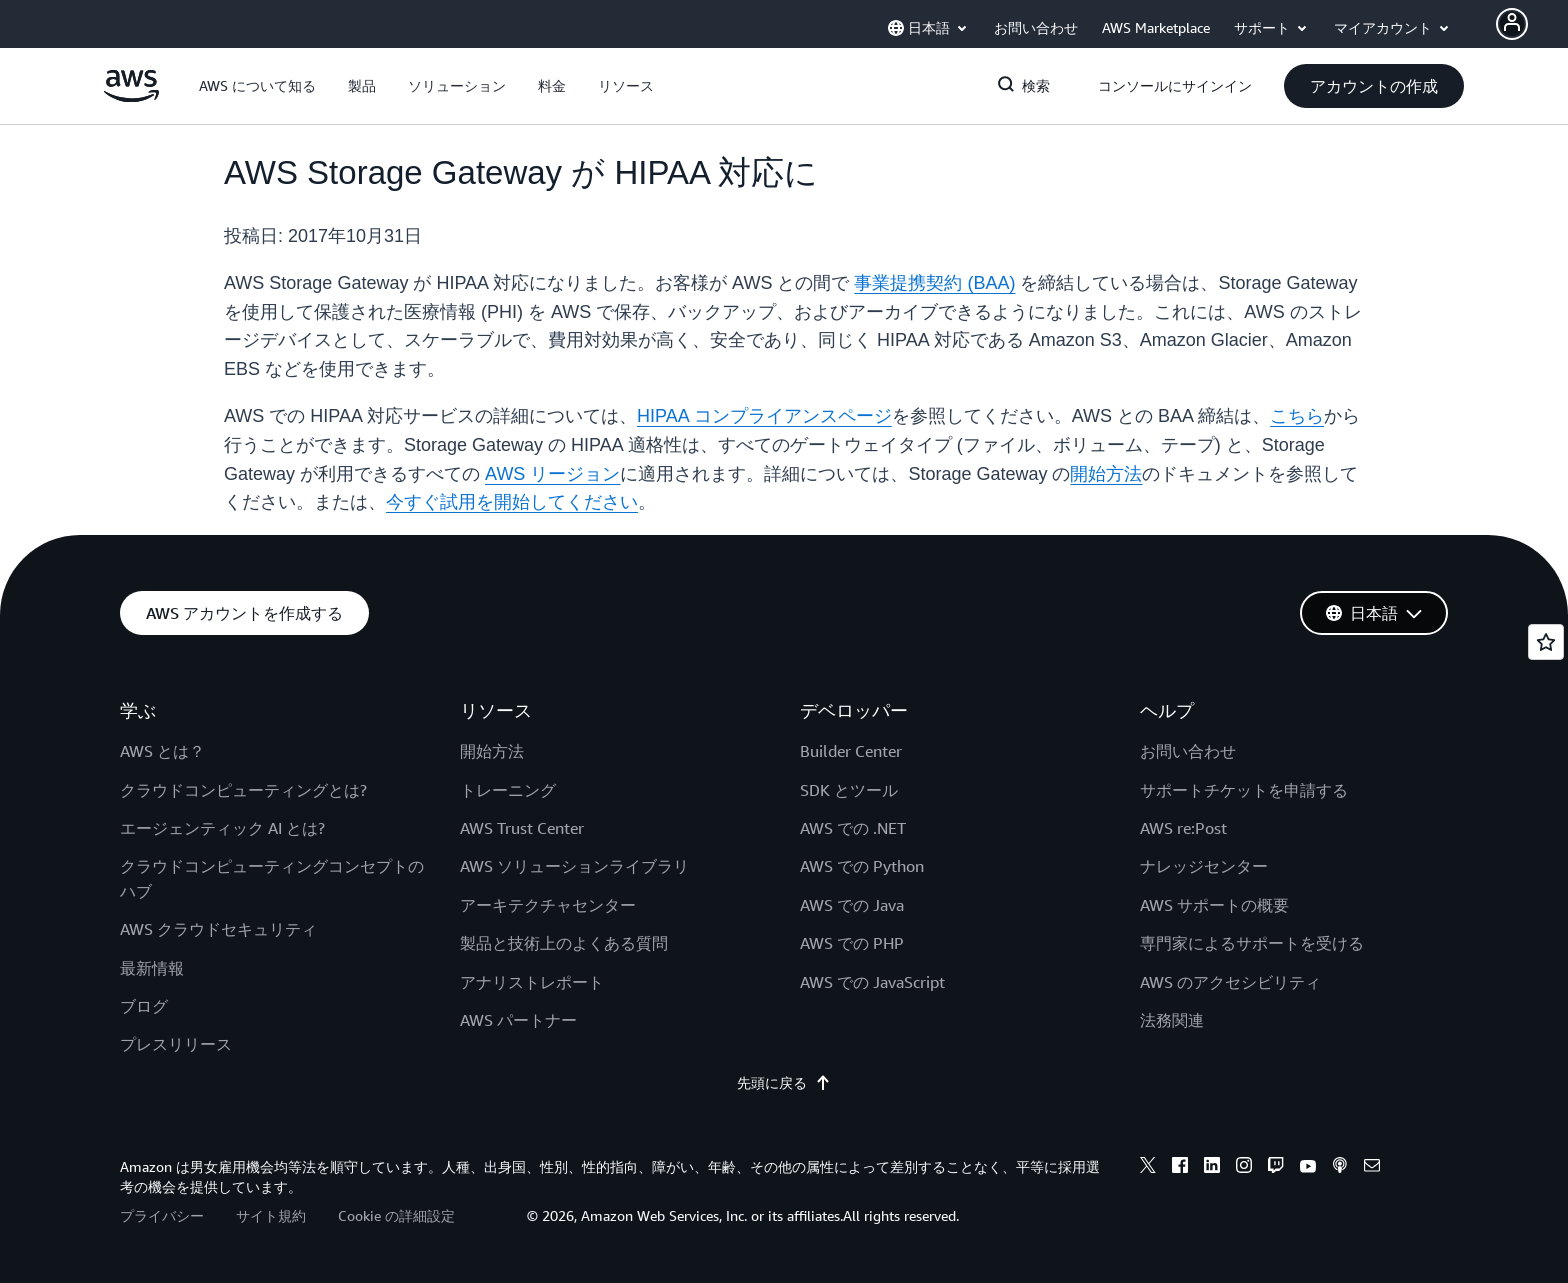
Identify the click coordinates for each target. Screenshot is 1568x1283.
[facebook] (1180, 1168)
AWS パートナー (518, 1020)
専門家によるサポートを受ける (1252, 943)
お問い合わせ (1188, 751)
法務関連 (1172, 1020)
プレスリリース (176, 1044)
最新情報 (152, 968)
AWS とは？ (162, 751)
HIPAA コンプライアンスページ (764, 416)
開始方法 (1106, 474)
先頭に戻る (784, 1083)
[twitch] (1276, 1168)
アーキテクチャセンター (548, 905)
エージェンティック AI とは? (222, 828)
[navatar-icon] (1512, 24)
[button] (257, 86)
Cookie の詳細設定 (396, 1215)
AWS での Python (862, 866)
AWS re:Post (1183, 828)
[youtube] (1308, 1168)
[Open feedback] (1546, 642)
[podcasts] (1340, 1168)
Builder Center (851, 751)
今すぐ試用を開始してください (512, 502)
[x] (1148, 1168)
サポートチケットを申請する (1244, 790)
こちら (1297, 416)
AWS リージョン (552, 474)
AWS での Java (852, 905)
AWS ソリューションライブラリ (574, 866)
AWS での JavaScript (872, 982)
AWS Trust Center (522, 828)
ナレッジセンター (1204, 866)
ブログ (144, 1006)
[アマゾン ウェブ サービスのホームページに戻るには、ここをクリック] (131, 97)
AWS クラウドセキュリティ (218, 929)
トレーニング (508, 790)
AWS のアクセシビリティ (1230, 982)
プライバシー (162, 1215)
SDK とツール (849, 790)
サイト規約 (271, 1215)
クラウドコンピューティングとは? (243, 790)
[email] (1372, 1168)
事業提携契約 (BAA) (934, 283)
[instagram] (1244, 1168)
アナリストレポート (532, 982)
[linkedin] (1212, 1168)
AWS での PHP (852, 943)
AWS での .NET (853, 828)
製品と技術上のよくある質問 (564, 943)
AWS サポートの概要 (1214, 905)
